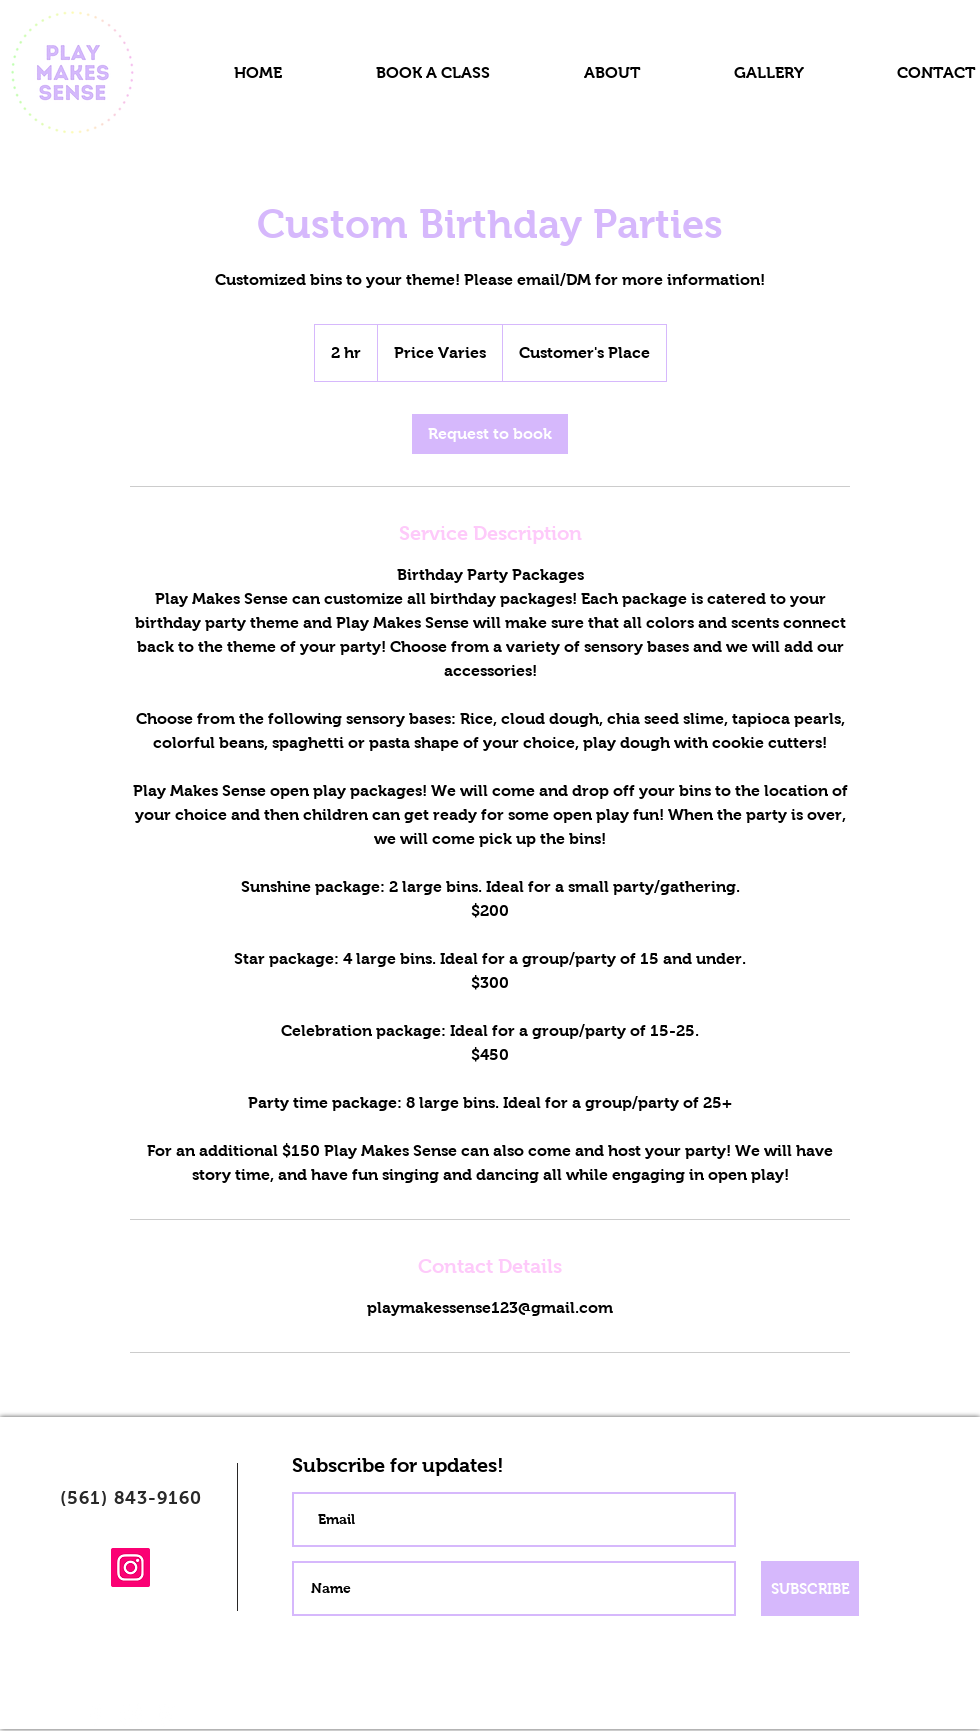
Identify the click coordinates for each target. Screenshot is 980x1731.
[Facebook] (96, 1715)
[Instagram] (130, 1567)
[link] (490, 434)
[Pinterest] (166, 1715)
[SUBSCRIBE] (810, 1588)
